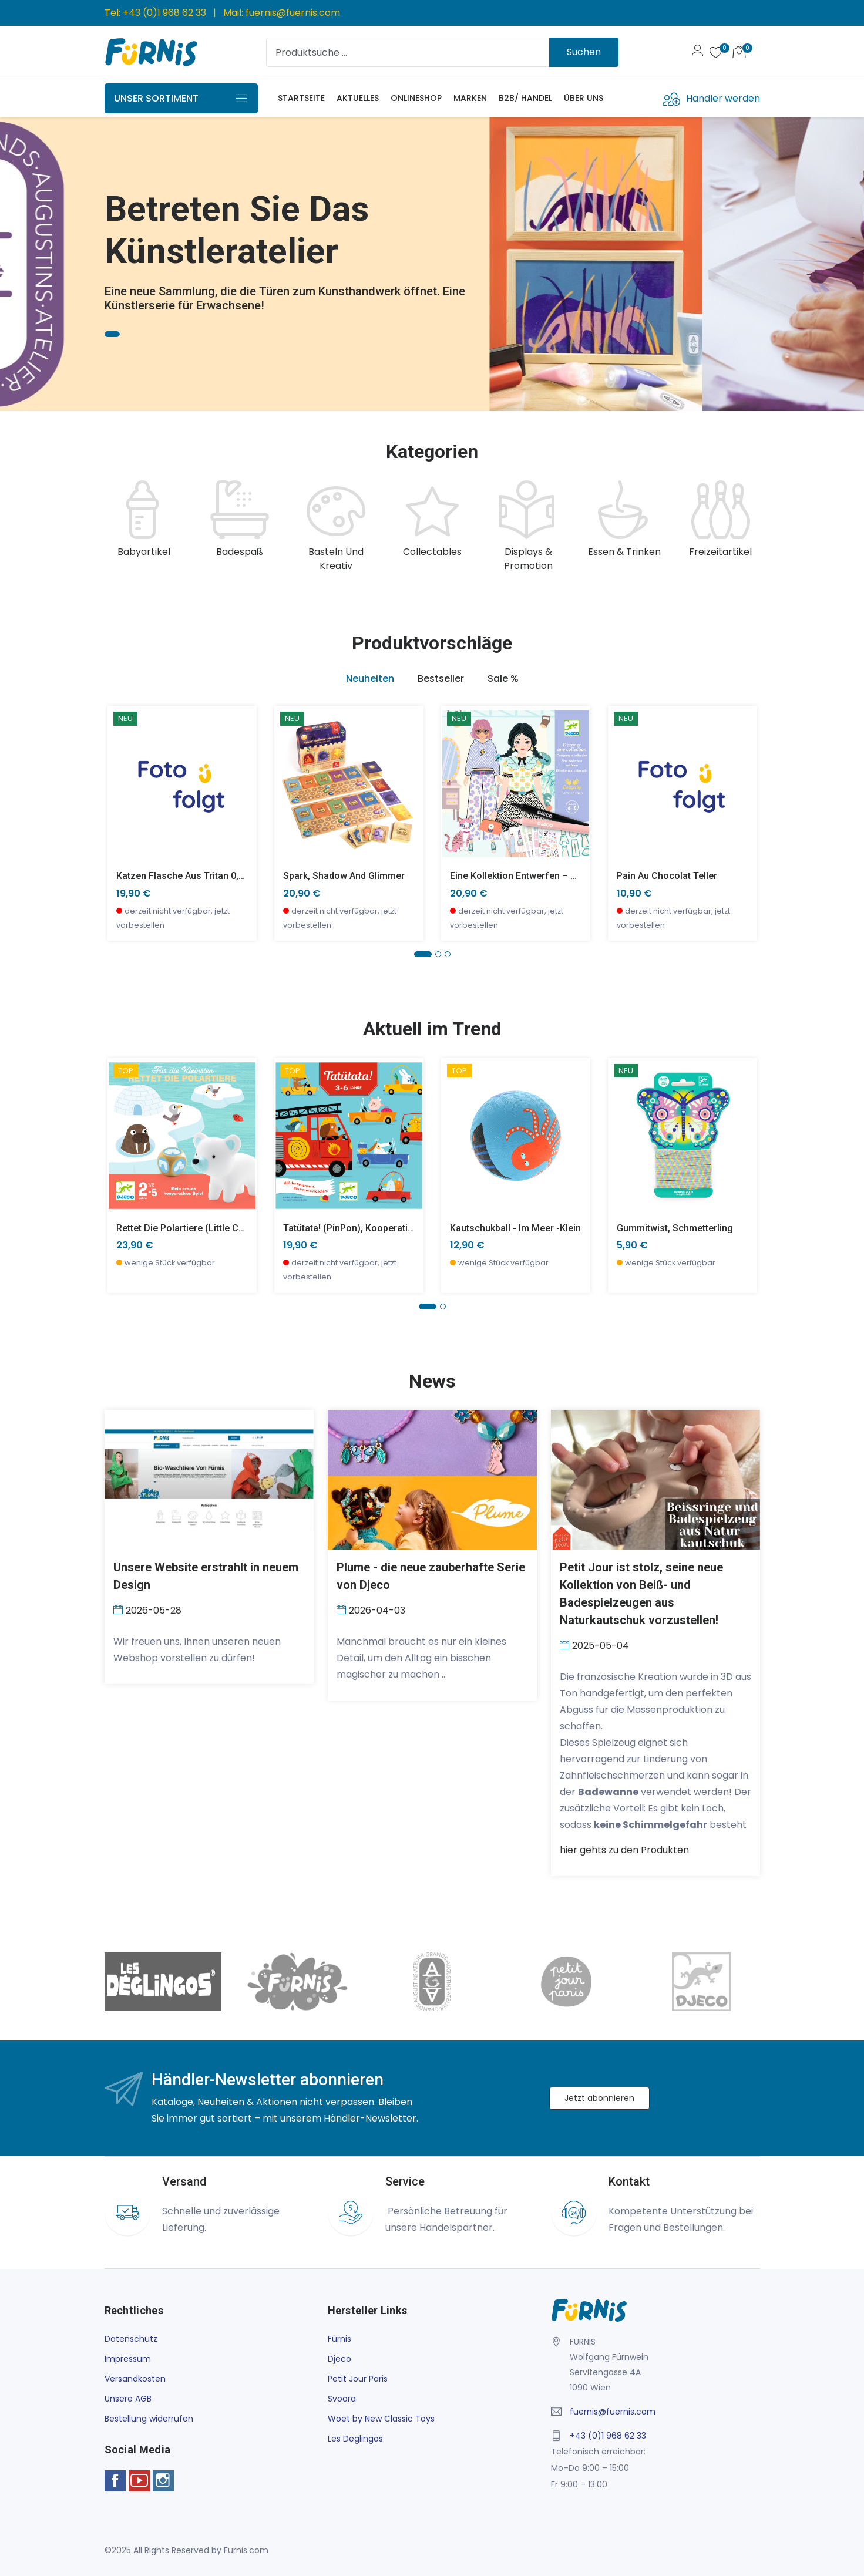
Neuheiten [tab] (370, 678)
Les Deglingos (355, 2438)
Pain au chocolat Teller (667, 875)
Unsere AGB (128, 2399)
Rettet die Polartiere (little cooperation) (203, 1228)
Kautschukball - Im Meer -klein (515, 1228)
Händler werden (723, 98)
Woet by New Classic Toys (381, 2419)
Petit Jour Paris (358, 2379)
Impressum (128, 2359)
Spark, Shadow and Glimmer (344, 875)
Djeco (339, 2359)
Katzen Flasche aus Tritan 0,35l (183, 875)
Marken (470, 98)
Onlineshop (416, 98)
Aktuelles (358, 98)
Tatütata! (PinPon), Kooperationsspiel (364, 1228)
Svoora (342, 2399)
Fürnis (339, 2339)
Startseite (301, 98)
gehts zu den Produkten (624, 1850)
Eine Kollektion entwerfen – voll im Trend (538, 875)
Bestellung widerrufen (149, 2419)
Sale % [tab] (503, 678)
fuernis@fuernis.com (293, 12)
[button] (422, 954)
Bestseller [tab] (441, 678)
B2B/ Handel (525, 98)
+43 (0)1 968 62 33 (164, 12)
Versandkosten (135, 2379)
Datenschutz (131, 2339)
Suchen (584, 52)
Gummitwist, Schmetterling (675, 1228)
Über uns (583, 98)
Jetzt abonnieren (599, 2098)
